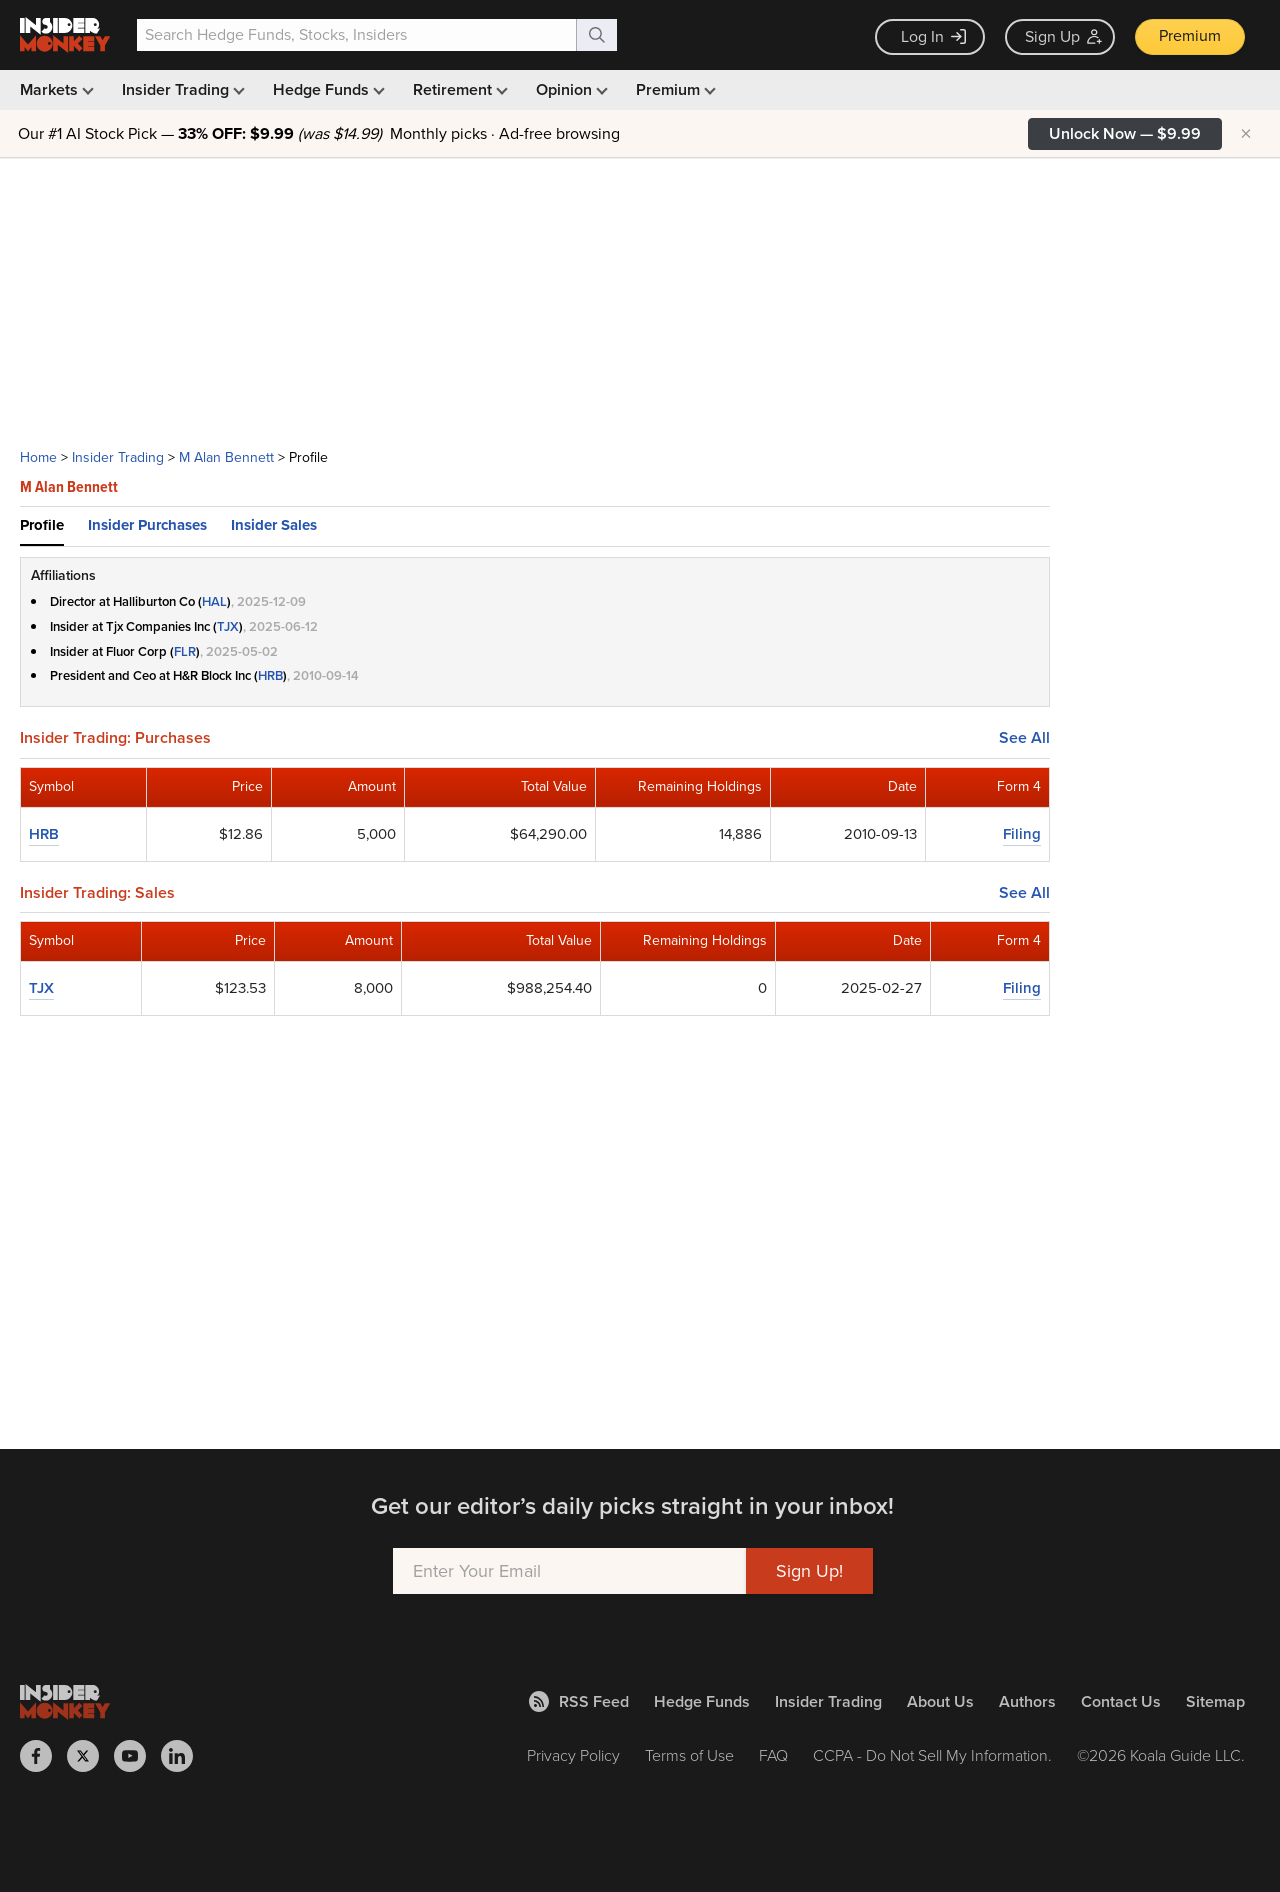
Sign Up (1063, 36)
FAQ (773, 1755)
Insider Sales (274, 525)
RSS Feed (579, 1701)
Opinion (570, 89)
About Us (940, 1701)
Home (38, 457)
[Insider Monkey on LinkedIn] (184, 1756)
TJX (228, 626)
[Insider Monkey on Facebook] (43, 1756)
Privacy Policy (573, 1755)
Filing (1022, 834)
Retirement (458, 89)
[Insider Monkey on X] (90, 1756)
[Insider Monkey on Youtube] (137, 1756)
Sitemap (1215, 1701)
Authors (1027, 1701)
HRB (270, 675)
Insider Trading (181, 89)
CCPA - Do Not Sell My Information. (932, 1755)
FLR (185, 651)
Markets (55, 89)
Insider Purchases (147, 525)
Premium (1190, 35)
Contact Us (1121, 1701)
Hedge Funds (327, 89)
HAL (214, 601)
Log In (933, 36)
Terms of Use (689, 1755)
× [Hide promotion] (1246, 134)
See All (1024, 738)
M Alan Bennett (226, 457)
